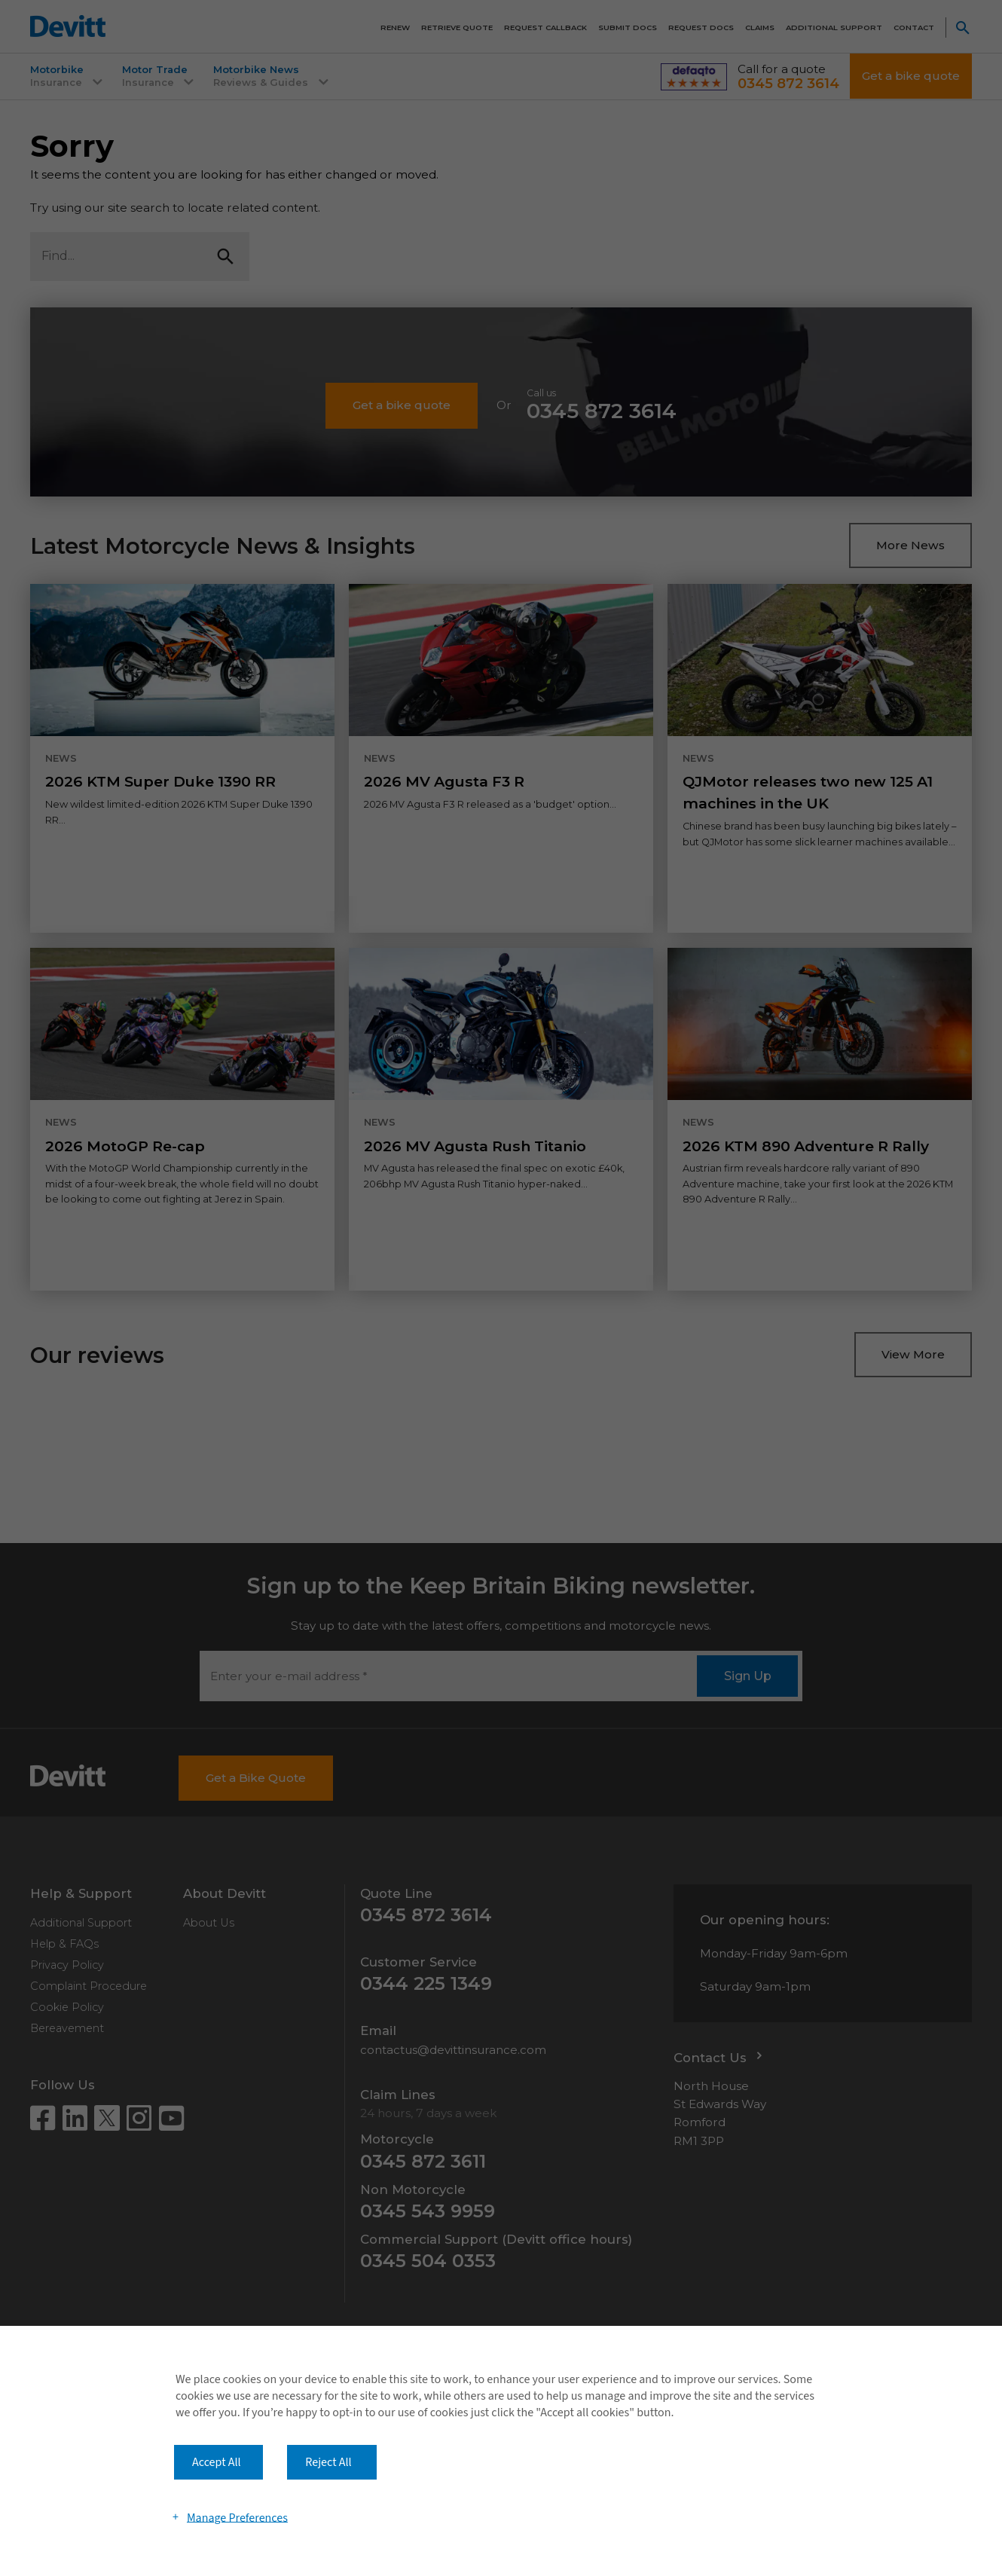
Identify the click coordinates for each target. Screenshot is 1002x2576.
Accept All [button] (216, 2462)
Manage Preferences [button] (237, 2517)
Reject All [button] (328, 2462)
